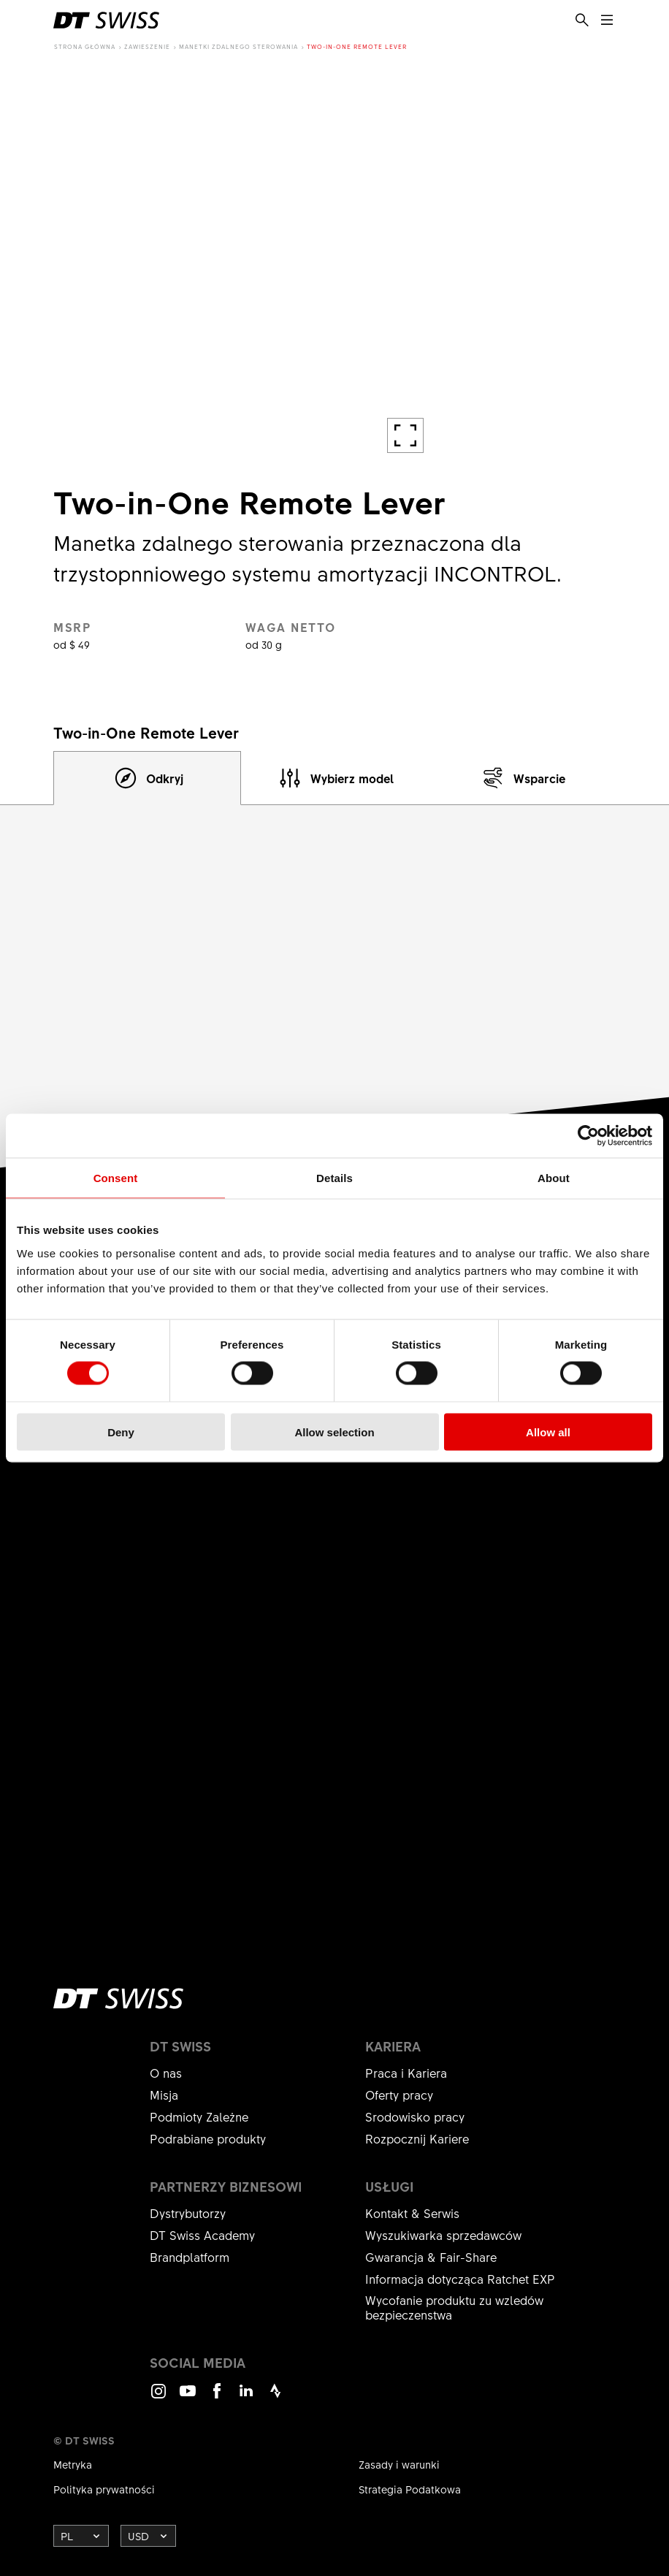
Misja (164, 2095)
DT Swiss (180, 2046)
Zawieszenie (147, 46)
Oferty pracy (399, 2095)
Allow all (548, 1431)
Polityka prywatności (104, 2489)
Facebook (217, 2397)
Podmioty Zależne (199, 2116)
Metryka (72, 2464)
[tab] (146, 778)
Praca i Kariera (406, 2073)
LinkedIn (246, 2397)
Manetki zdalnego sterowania (238, 46)
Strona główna (84, 46)
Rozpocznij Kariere (417, 2138)
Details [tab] (334, 1178)
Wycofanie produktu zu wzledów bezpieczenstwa (454, 2307)
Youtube (187, 2397)
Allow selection (334, 1431)
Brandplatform (189, 2257)
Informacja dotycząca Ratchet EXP (460, 2279)
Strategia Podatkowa (410, 2489)
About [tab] (554, 1178)
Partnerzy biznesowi (226, 2187)
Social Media (197, 2363)
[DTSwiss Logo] (106, 20)
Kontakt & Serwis (412, 2213)
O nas (166, 2073)
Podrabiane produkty (208, 2138)
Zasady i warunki (399, 2464)
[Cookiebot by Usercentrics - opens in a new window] (588, 1136)
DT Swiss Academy (202, 2235)
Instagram (158, 2397)
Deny (120, 1431)
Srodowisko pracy (415, 2116)
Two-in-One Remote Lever (357, 46)
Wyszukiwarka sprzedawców (443, 2235)
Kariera (393, 2046)
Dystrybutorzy (188, 2213)
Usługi (389, 2187)
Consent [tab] (115, 1178)
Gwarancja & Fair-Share (431, 2257)
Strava (275, 2397)
